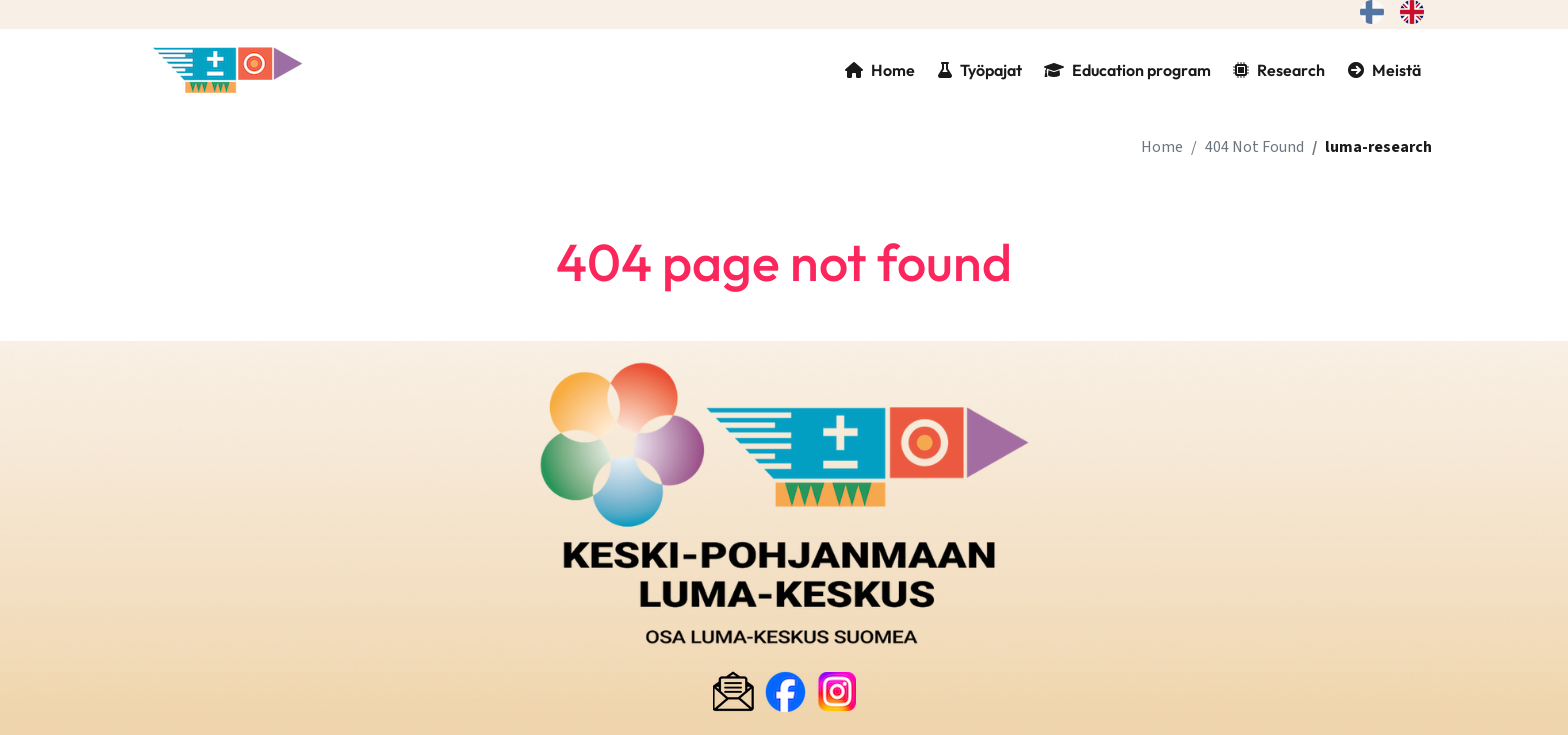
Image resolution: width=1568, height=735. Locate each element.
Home (880, 70)
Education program (1127, 70)
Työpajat (980, 70)
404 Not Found (1254, 147)
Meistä (1384, 70)
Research (1279, 70)
